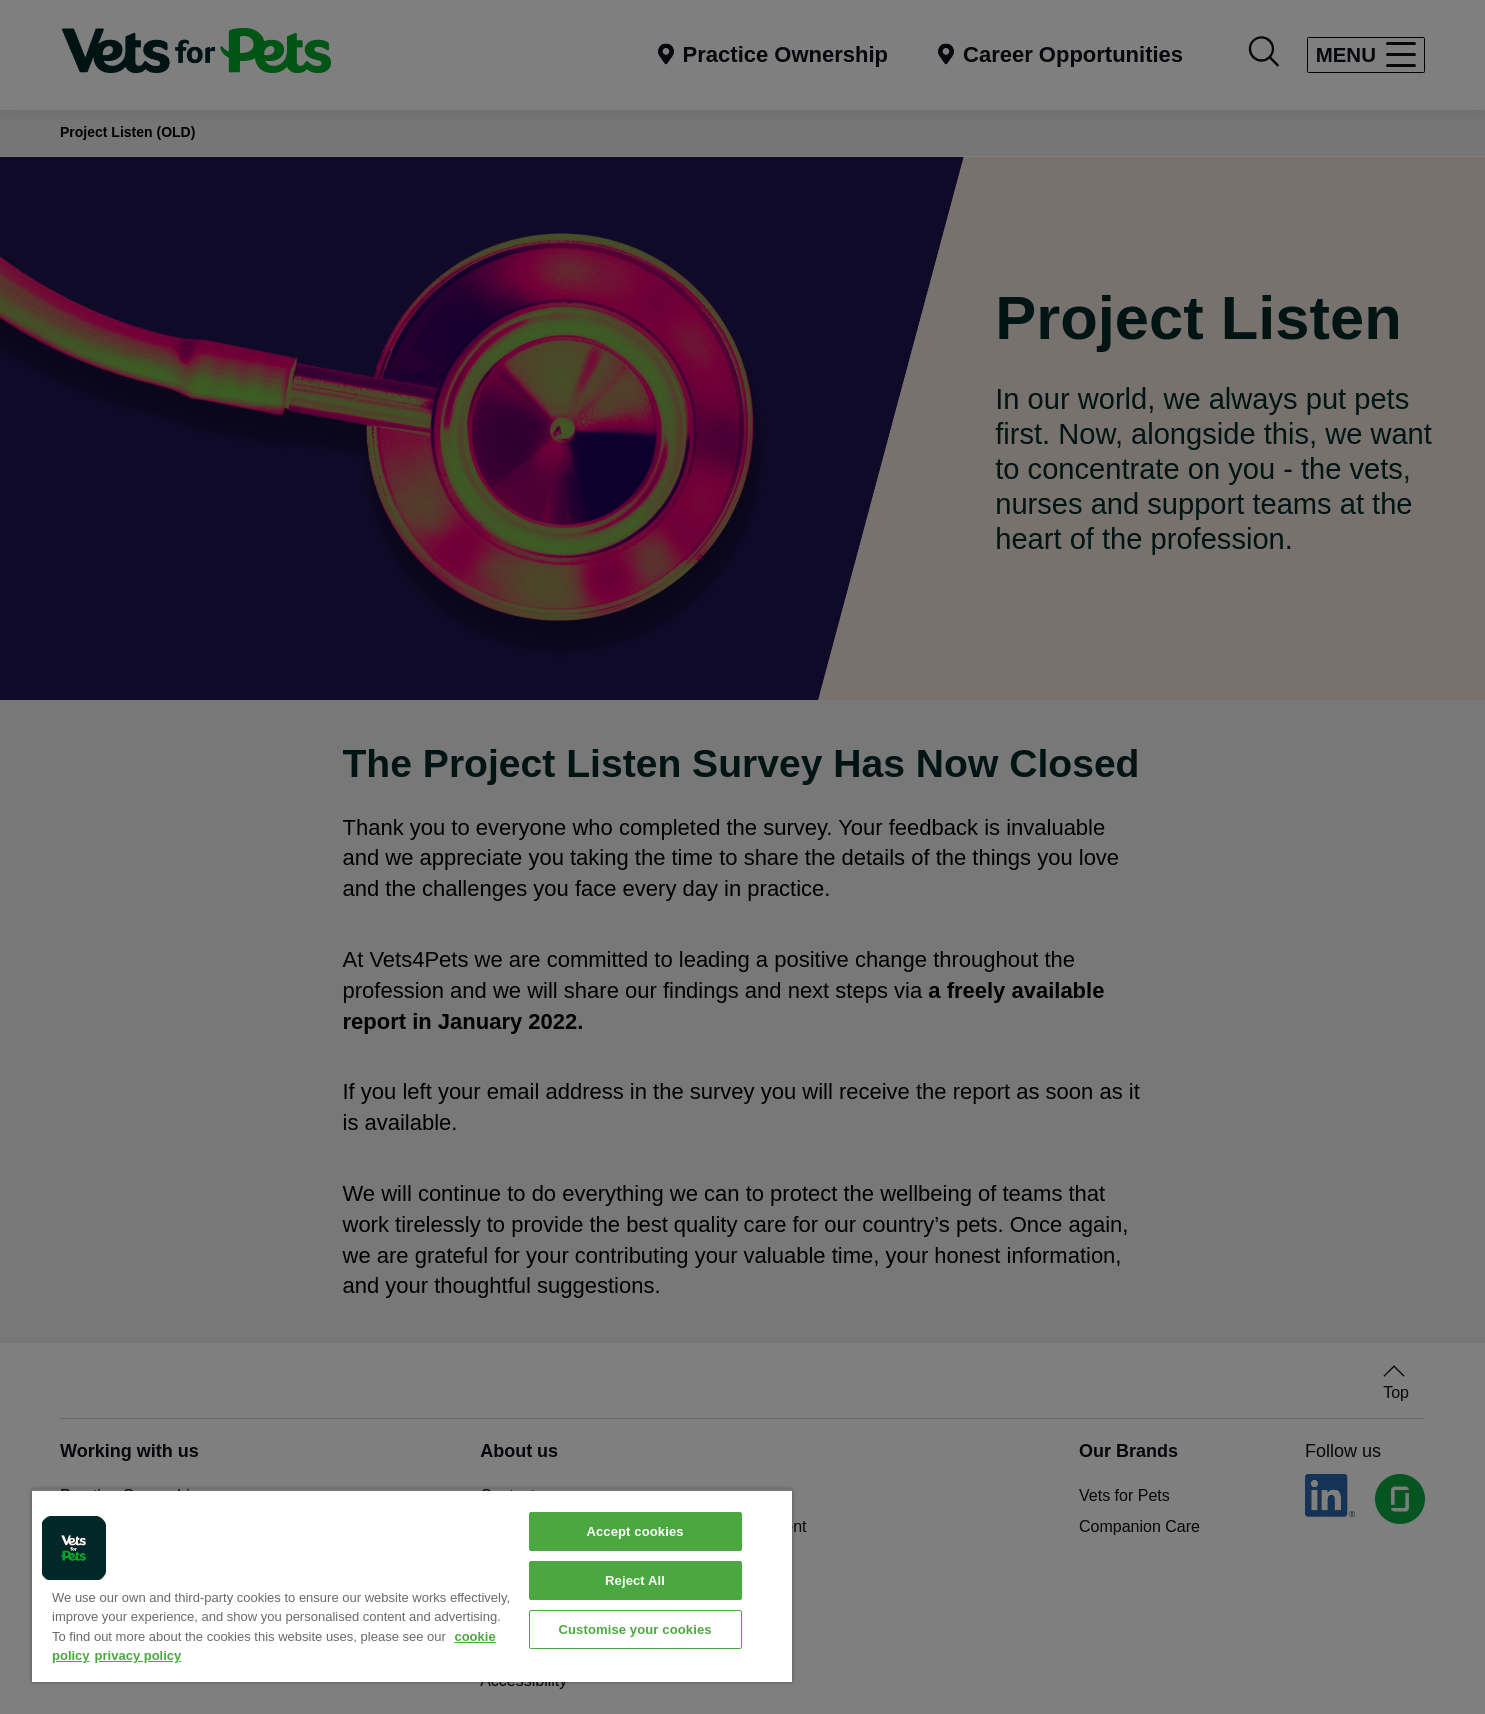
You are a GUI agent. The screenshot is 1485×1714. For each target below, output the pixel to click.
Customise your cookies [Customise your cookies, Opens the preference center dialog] (634, 1629)
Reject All (635, 1580)
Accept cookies (634, 1531)
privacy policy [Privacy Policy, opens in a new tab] (138, 1655)
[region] (412, 1585)
